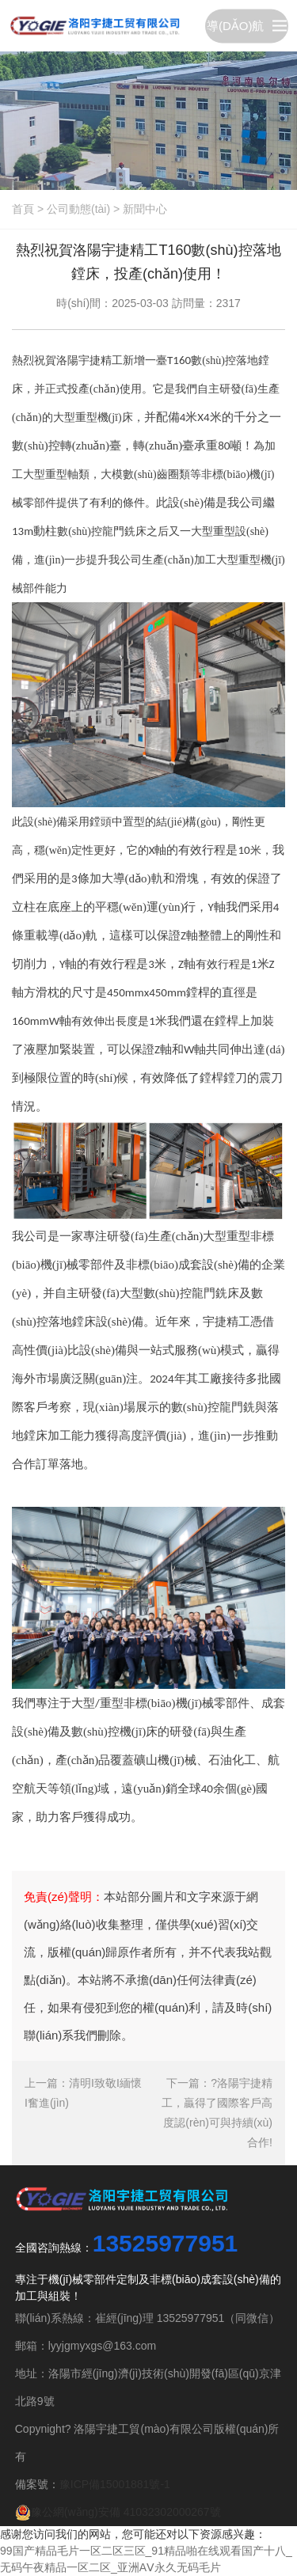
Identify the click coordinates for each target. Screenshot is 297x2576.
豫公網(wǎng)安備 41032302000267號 (118, 2512)
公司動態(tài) (78, 209)
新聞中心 (145, 209)
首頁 (23, 209)
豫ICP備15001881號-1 (114, 2484)
